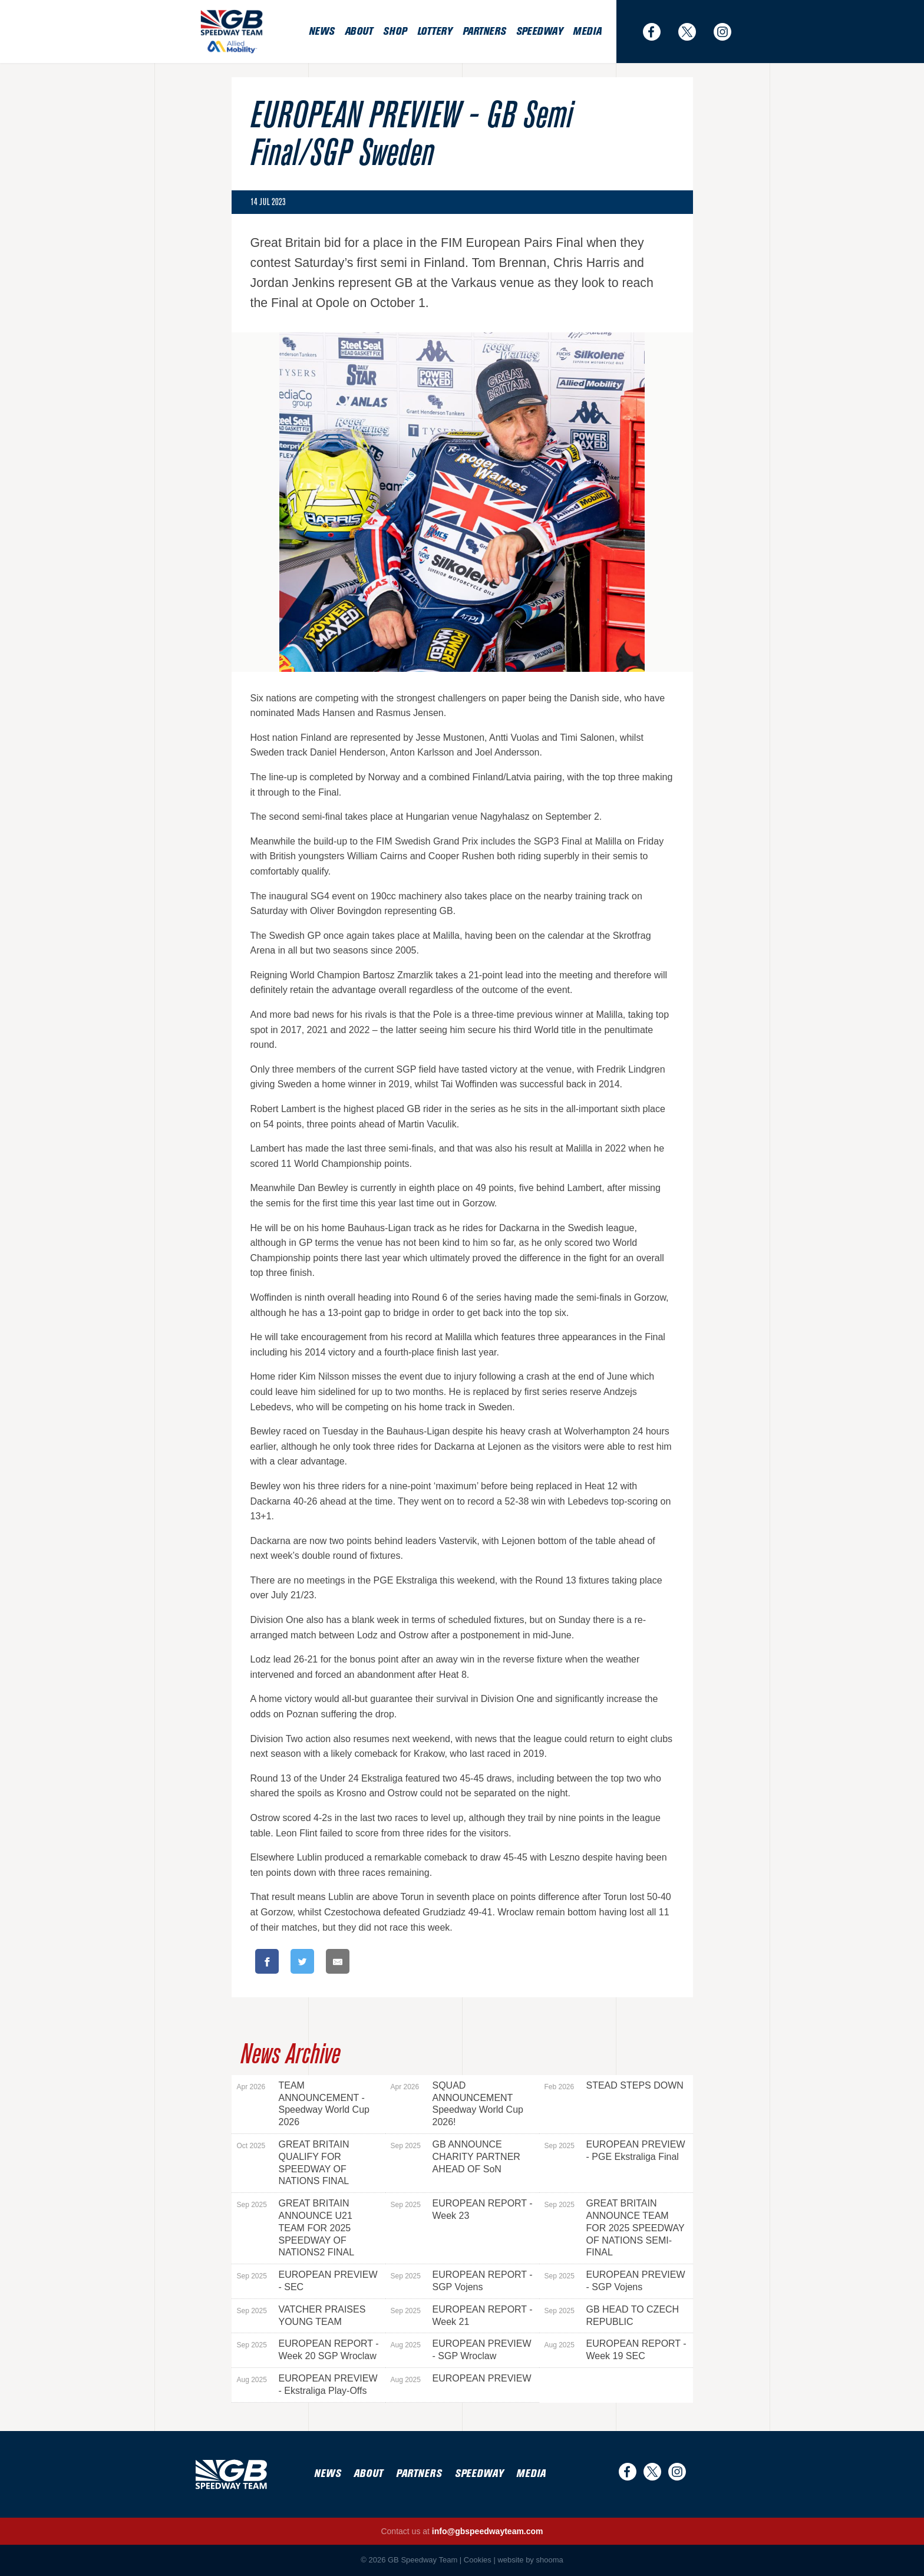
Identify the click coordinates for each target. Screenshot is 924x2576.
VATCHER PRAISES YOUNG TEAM (301, 2315)
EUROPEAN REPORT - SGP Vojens (462, 2281)
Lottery (434, 31)
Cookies (477, 2559)
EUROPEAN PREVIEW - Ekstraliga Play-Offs (307, 2384)
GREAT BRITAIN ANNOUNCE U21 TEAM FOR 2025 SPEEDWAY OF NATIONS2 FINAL (296, 2227)
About (359, 31)
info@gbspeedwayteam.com (487, 2531)
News (321, 31)
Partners (484, 31)
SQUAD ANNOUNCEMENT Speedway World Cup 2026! (457, 2103)
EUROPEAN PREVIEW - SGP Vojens (614, 2281)
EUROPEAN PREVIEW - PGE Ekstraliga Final (614, 2150)
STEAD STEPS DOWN (614, 2085)
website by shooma (530, 2559)
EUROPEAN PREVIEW (461, 2378)
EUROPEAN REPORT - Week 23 (462, 2209)
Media (587, 31)
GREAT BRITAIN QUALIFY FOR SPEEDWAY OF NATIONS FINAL (293, 2162)
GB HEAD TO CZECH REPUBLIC (611, 2315)
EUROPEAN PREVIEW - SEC (307, 2281)
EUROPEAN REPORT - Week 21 (462, 2315)
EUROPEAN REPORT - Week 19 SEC (615, 2349)
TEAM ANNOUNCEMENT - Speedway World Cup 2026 (303, 2103)
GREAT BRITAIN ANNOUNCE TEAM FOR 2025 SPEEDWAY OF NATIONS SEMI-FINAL (614, 2227)
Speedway (539, 31)
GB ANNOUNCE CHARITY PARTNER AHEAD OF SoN (455, 2156)
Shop (394, 31)
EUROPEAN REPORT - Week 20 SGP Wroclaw (308, 2349)
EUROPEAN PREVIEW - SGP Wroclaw (461, 2349)
